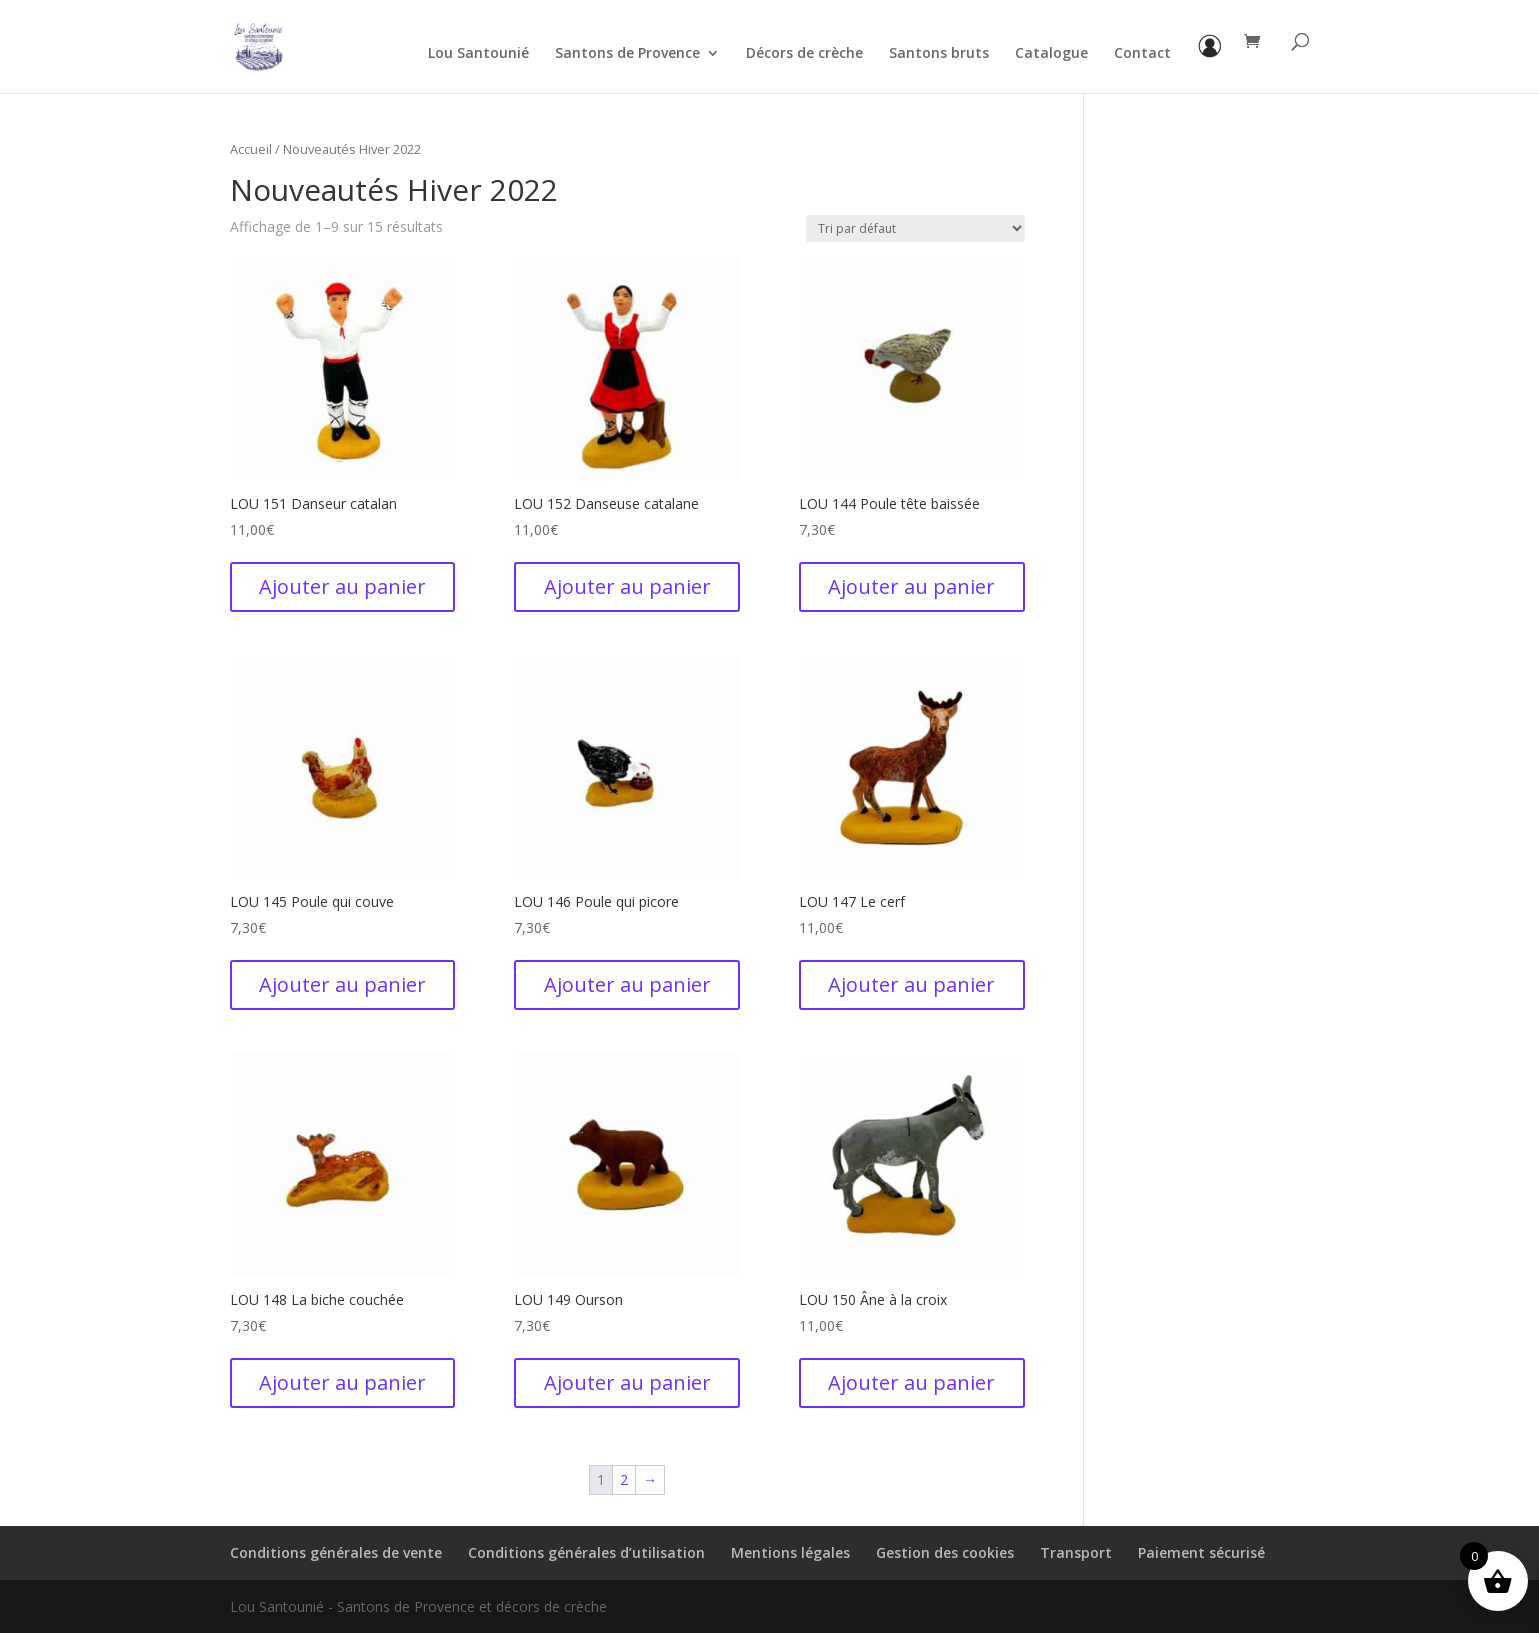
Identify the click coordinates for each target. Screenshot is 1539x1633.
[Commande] (915, 228)
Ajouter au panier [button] (342, 586)
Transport (1076, 1552)
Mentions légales (790, 1552)
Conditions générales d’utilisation (586, 1552)
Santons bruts (939, 54)
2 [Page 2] (624, 1479)
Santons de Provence (627, 54)
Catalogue (1051, 54)
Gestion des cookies (945, 1552)
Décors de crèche (804, 54)
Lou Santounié (478, 54)
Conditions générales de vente (336, 1552)
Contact (1142, 54)
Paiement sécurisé (1201, 1552)
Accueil (251, 149)
